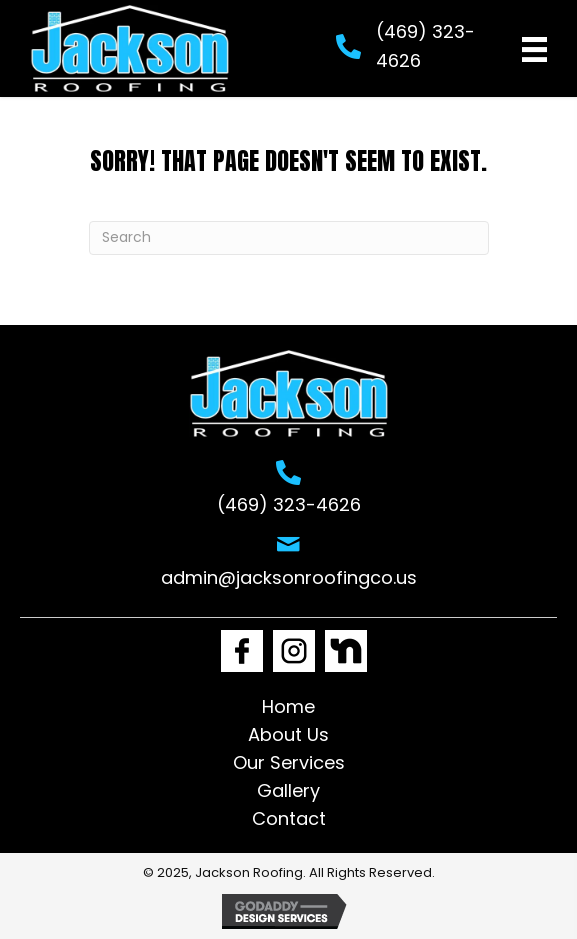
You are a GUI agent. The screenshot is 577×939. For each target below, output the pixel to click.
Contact (289, 818)
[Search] (289, 238)
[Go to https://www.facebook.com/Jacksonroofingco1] (242, 651)
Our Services (289, 762)
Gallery (288, 790)
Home (288, 706)
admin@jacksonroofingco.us (289, 577)
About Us (288, 734)
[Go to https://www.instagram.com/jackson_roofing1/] (294, 651)
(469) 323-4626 (289, 504)
